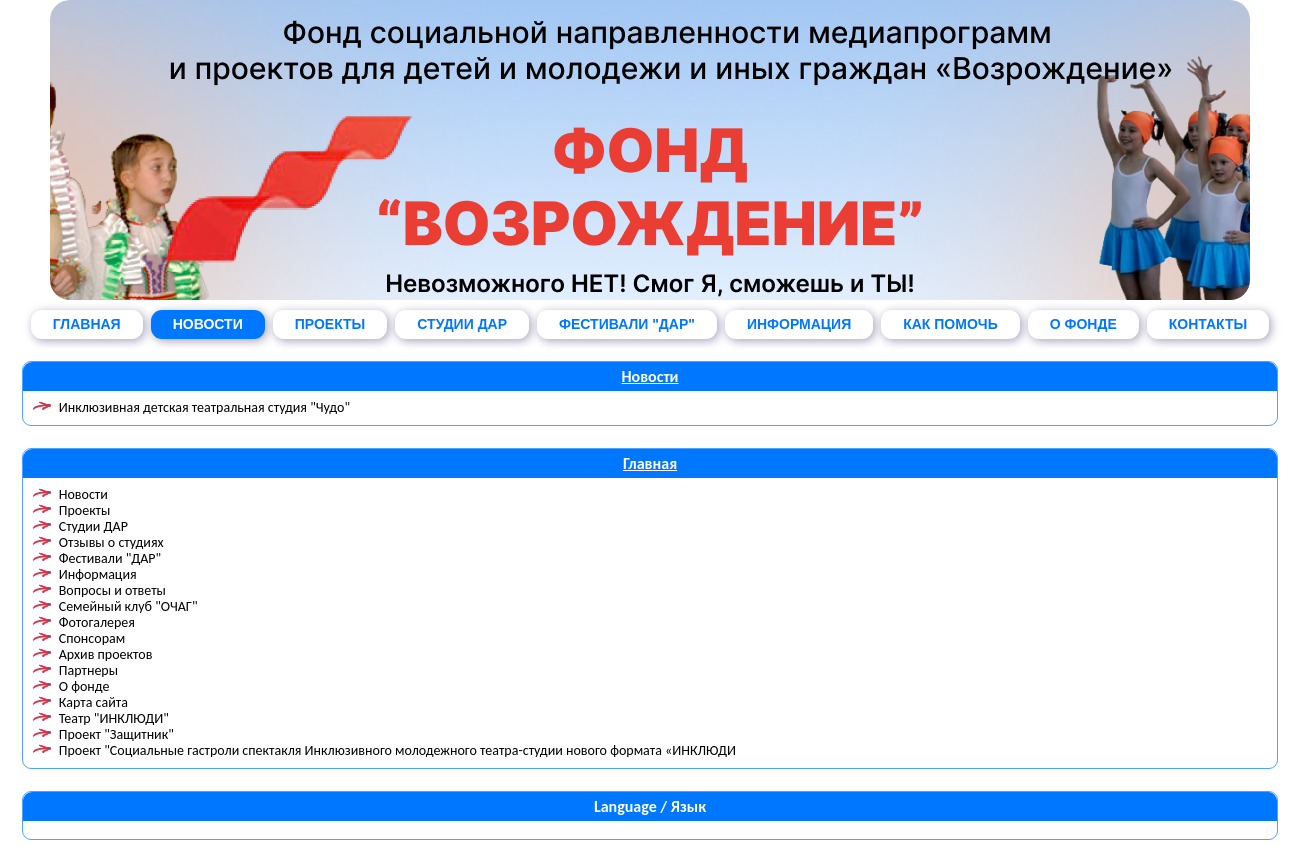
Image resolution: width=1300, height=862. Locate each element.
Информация (98, 574)
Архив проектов (106, 654)
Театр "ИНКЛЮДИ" (114, 718)
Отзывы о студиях (111, 542)
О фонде (84, 686)
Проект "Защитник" (116, 734)
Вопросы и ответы (112, 590)
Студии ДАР (93, 526)
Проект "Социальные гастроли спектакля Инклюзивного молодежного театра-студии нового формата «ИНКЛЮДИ (397, 750)
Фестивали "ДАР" (110, 558)
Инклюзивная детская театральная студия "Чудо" (204, 407)
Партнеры (88, 670)
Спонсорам (92, 638)
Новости (649, 376)
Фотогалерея (97, 622)
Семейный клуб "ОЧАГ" (128, 606)
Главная (650, 463)
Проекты (85, 510)
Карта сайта (93, 702)
